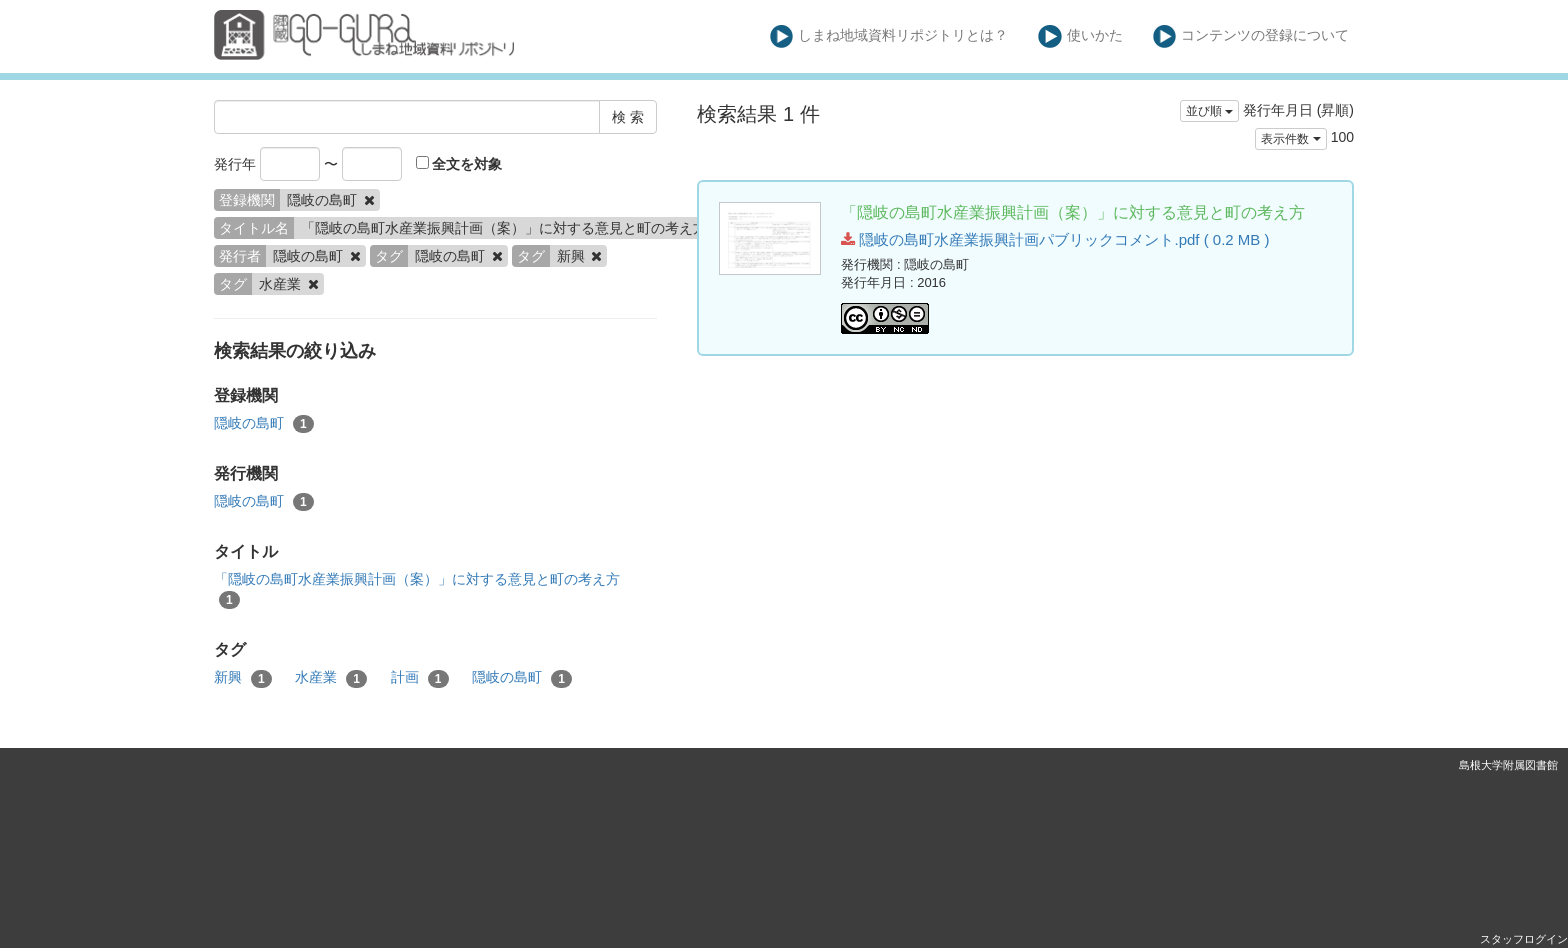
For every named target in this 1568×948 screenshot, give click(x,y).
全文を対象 (459, 164)
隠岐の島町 (264, 424)
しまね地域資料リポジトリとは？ (889, 36)
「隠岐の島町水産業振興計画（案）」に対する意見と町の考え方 (417, 590)
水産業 (331, 678)
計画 (420, 678)
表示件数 (1290, 139)
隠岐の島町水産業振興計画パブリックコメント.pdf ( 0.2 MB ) (1055, 239)
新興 (243, 678)
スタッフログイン (1524, 939)
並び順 (1209, 111)
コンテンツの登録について (1251, 36)
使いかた (1080, 36)
